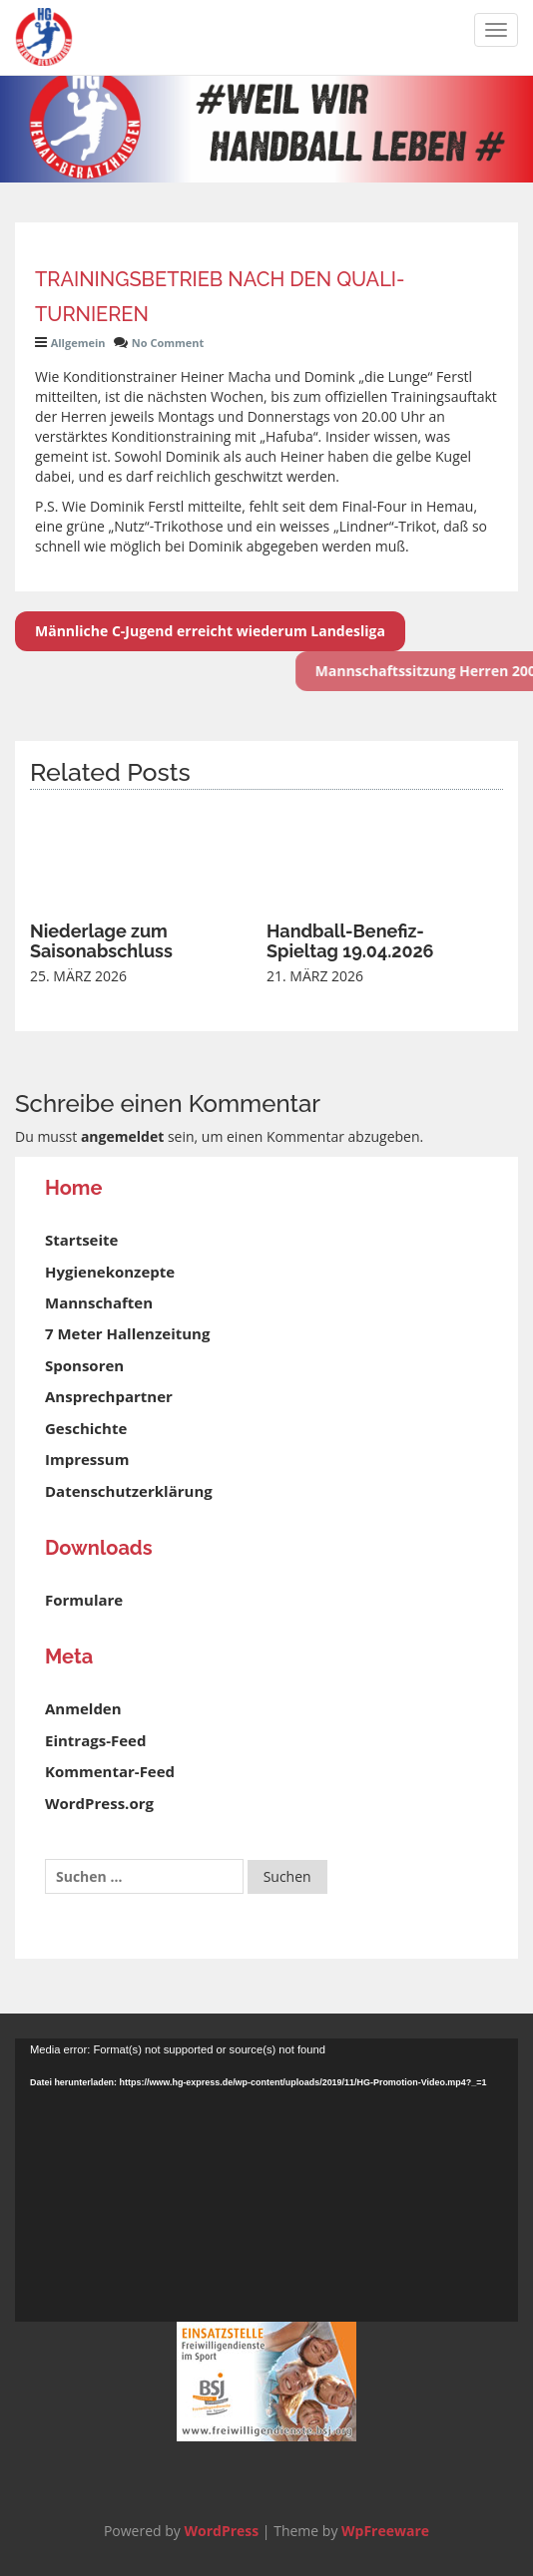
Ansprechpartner (109, 1396)
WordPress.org (99, 1803)
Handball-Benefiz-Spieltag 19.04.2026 (350, 940)
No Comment (168, 342)
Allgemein (78, 342)
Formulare (84, 1600)
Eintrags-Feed (95, 1740)
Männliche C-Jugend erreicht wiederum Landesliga (210, 630)
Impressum (87, 1459)
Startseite (81, 1240)
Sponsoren (84, 1365)
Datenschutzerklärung (129, 1491)
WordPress (221, 2530)
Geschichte (86, 1428)
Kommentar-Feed (110, 1771)
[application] (266, 2180)
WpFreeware (385, 2530)
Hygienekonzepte (110, 1272)
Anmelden (83, 1708)
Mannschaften (99, 1302)
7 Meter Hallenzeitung (127, 1333)
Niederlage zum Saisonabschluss (101, 940)
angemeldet (122, 1136)
